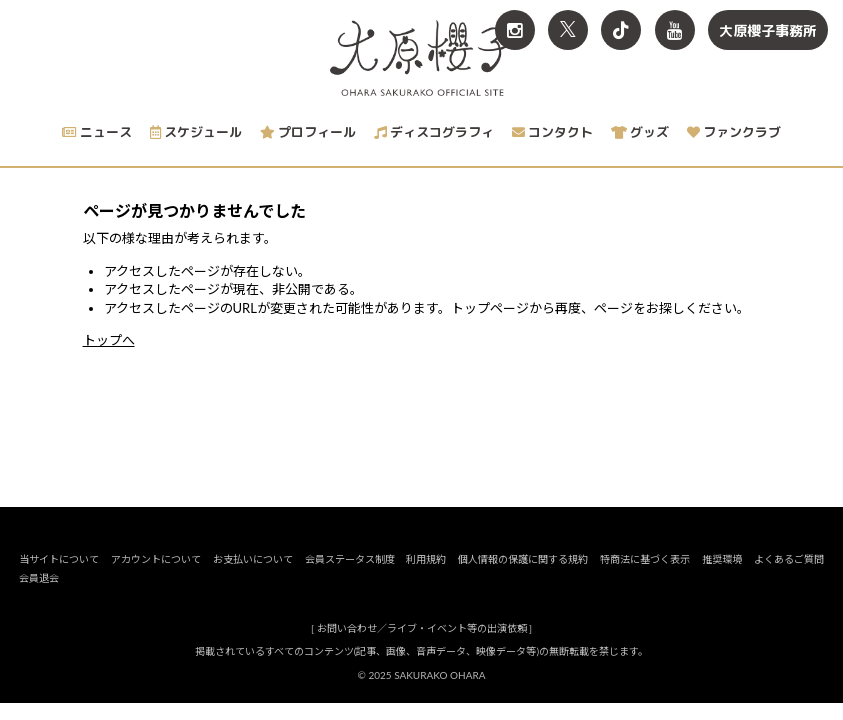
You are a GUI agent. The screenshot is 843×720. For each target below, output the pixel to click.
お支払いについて (253, 576)
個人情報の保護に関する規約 (523, 576)
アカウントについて (156, 576)
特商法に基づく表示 (645, 576)
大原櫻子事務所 (768, 30)
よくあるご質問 (789, 576)
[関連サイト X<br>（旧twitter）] (568, 30)
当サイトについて (59, 576)
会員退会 (39, 595)
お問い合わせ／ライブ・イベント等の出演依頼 (422, 645)
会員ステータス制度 (350, 576)
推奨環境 (722, 576)
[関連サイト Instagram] (515, 30)
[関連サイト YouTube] (675, 30)
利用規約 (427, 576)
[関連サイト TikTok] (621, 30)
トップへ (109, 340)
